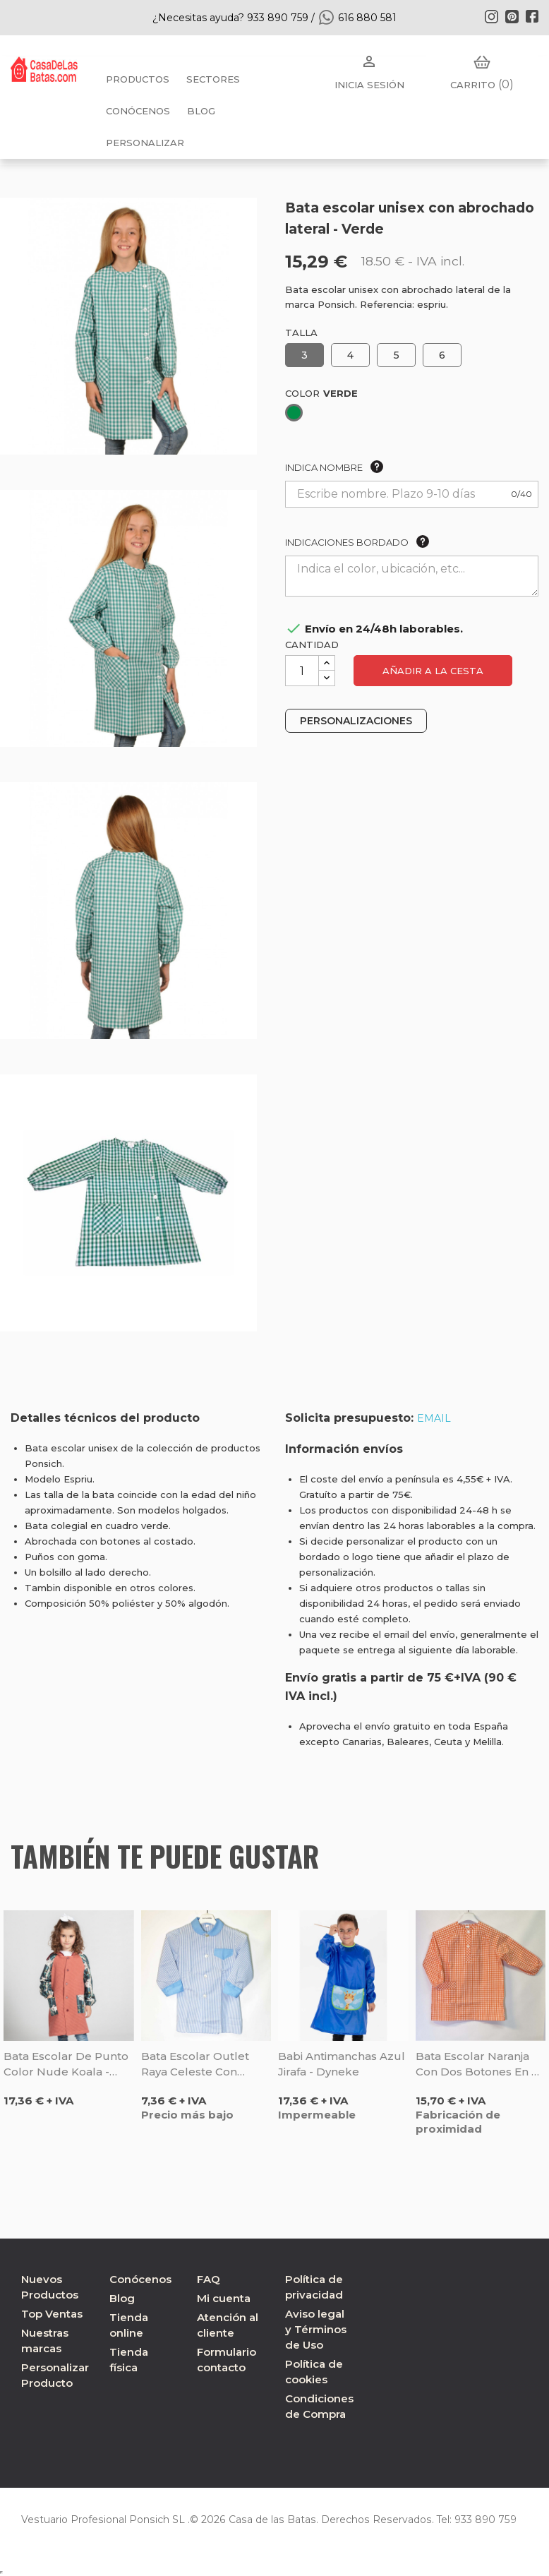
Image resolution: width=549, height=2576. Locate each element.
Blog (122, 2298)
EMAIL (434, 1418)
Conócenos (138, 110)
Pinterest (511, 16)
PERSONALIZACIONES (356, 720)
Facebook (532, 16)
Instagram (491, 16)
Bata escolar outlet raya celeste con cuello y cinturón (195, 2064)
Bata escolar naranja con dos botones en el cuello (479, 2064)
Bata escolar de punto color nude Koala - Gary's (66, 2064)
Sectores (213, 79)
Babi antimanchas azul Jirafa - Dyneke (341, 2063)
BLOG (201, 110)
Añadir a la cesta (432, 670)
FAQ (208, 2279)
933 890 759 (478, 2519)
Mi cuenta (224, 2298)
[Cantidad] (302, 670)
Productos (137, 79)
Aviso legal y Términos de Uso (315, 2329)
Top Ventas (52, 2313)
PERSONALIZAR (145, 142)
